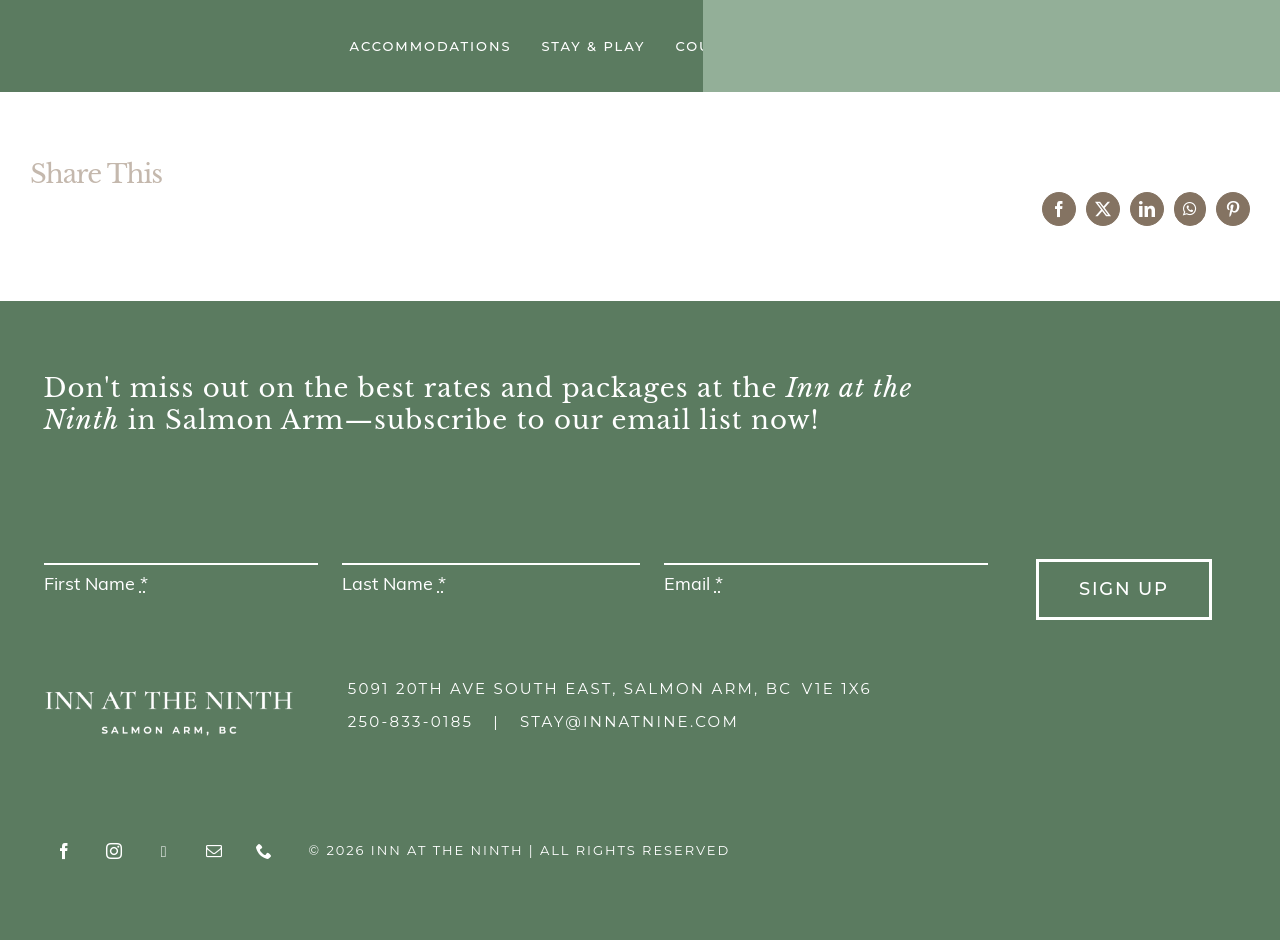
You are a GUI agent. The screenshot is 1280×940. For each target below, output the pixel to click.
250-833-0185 (410, 721)
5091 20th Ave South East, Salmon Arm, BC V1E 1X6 (610, 688)
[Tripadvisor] (1125, 49)
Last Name (394, 585)
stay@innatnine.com (629, 721)
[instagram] (1075, 48)
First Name (96, 585)
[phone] (1225, 48)
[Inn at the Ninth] (160, 31)
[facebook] (1025, 48)
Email (693, 585)
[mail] (1175, 48)
